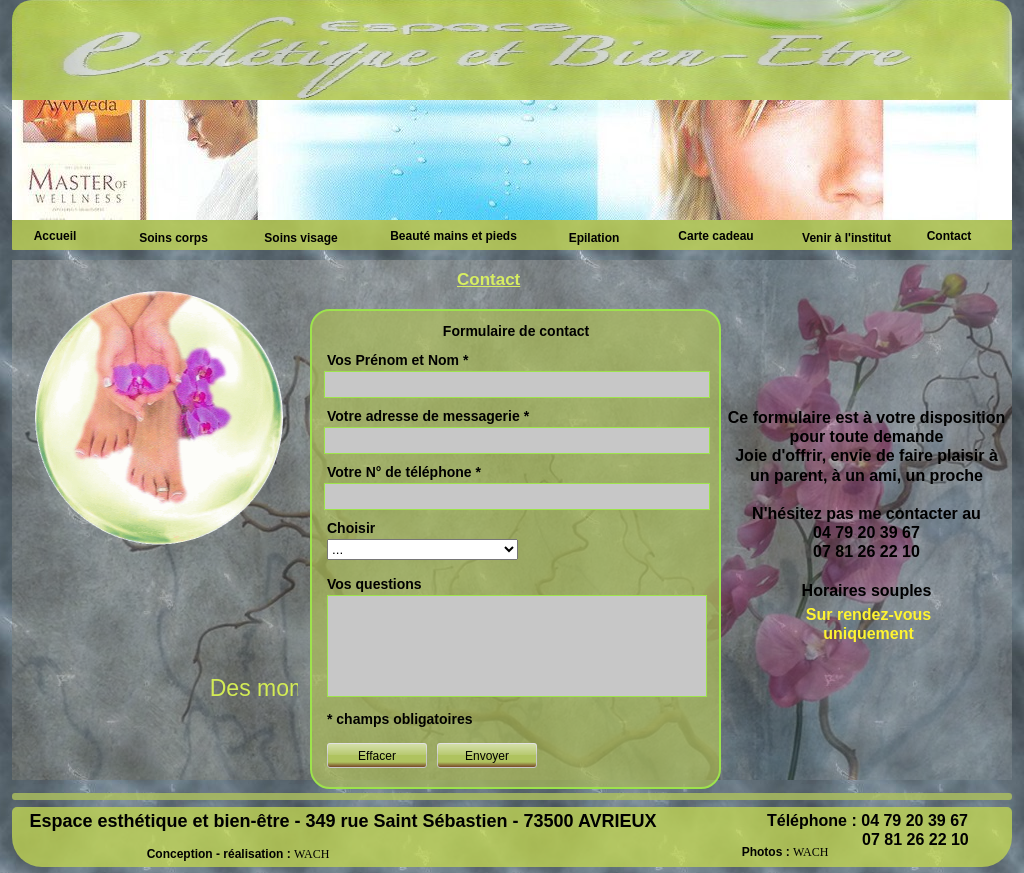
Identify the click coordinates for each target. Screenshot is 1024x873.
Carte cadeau (715, 236)
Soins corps (173, 238)
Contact (949, 236)
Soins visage (300, 238)
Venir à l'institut (846, 238)
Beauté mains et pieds (453, 236)
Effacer (377, 756)
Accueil (55, 236)
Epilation (594, 238)
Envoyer (487, 756)
